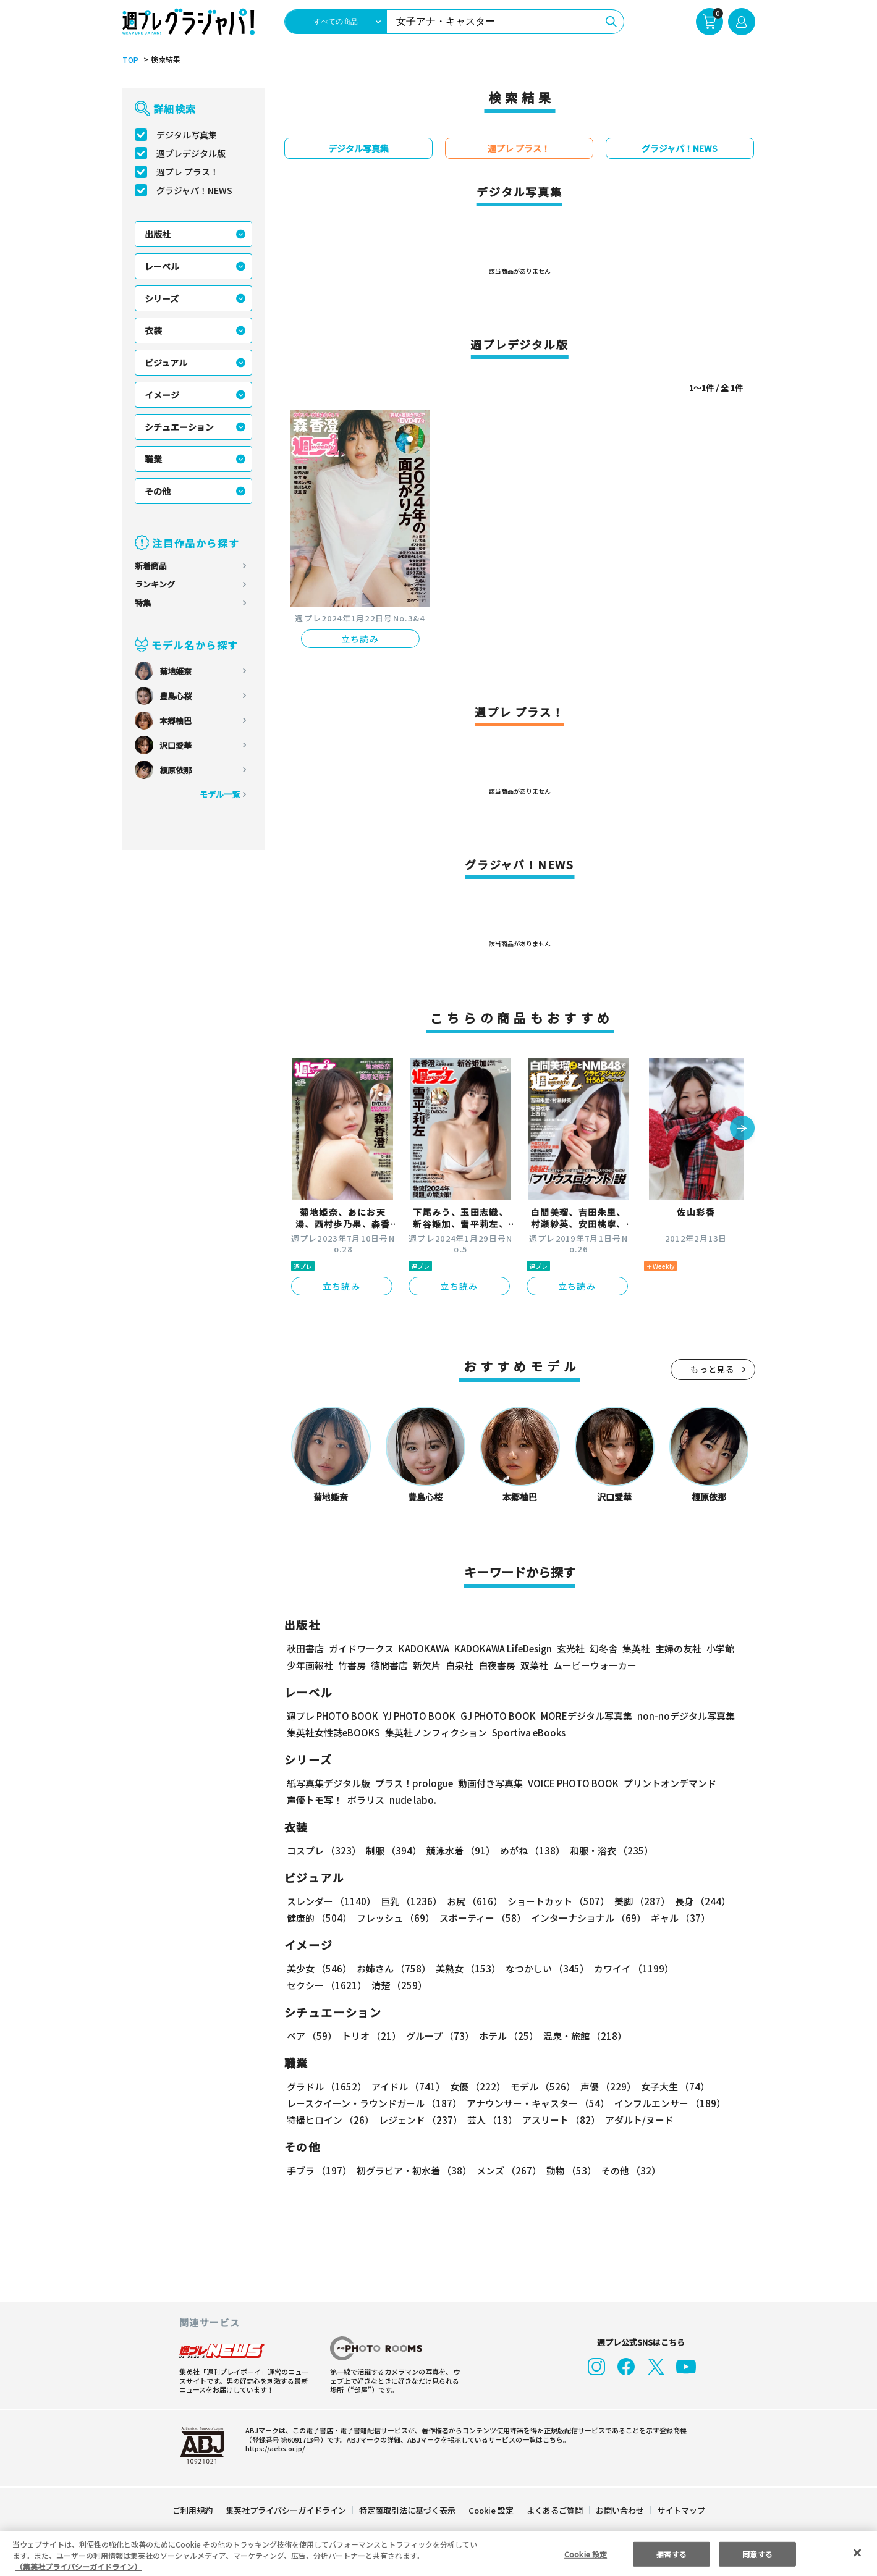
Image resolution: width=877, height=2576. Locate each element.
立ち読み (360, 639)
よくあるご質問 (553, 2510)
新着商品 (151, 565)
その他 (158, 491)
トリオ (370, 2035)
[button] (742, 1129)
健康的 (318, 1917)
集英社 (634, 1648)
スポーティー (480, 1917)
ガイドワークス (361, 1648)
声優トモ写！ (314, 1799)
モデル (538, 2086)
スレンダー (331, 1901)
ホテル (506, 2035)
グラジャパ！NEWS (194, 190)
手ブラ (318, 2170)
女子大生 (669, 2086)
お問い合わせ (619, 2510)
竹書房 (352, 1665)
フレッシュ (394, 1917)
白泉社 (459, 1665)
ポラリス (365, 1799)
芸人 (490, 2119)
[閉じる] (857, 2552)
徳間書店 (389, 1665)
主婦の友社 (676, 1648)
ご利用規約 (193, 2510)
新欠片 (427, 1665)
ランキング (155, 584)
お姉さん (391, 1968)
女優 (474, 2086)
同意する (758, 2553)
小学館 (718, 1648)
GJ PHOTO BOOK (491, 1715)
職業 (153, 459)
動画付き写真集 (487, 1783)
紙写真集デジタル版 (328, 1783)
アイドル (406, 2086)
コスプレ (323, 1850)
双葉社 (534, 1665)
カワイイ (629, 1968)
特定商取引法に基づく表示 (407, 2510)
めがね (529, 1850)
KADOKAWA (423, 1648)
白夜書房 (496, 1665)
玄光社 (569, 1648)
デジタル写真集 (186, 134)
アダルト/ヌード (636, 2119)
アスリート (558, 2119)
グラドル (326, 2086)
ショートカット (553, 1901)
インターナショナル (585, 1917)
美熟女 (465, 1968)
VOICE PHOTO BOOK (569, 1783)
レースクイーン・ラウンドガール (374, 2103)
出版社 (158, 234)
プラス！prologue (413, 1783)
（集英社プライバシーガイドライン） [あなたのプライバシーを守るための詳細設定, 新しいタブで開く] (78, 2566)
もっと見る (712, 1369)
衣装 (153, 330)
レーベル (162, 266)
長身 (696, 1901)
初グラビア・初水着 (412, 2170)
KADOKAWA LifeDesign (501, 1648)
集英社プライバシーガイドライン (286, 2510)
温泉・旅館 (582, 2035)
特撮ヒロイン (330, 2119)
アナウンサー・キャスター (536, 2103)
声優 (603, 2086)
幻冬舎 (602, 1648)
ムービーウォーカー (595, 1665)
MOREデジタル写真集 (578, 1715)
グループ (438, 2035)
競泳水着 (458, 1850)
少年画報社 (310, 1665)
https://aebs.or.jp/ (273, 2448)
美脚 (636, 1901)
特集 (143, 602)
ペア (311, 2035)
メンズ (506, 2170)
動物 (568, 2170)
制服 (392, 1850)
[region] (438, 2553)
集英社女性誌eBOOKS (333, 1732)
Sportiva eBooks (525, 1732)
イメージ (162, 395)
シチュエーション (179, 427)
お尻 (471, 1901)
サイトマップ (680, 2510)
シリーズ (162, 298)
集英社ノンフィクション (434, 1732)
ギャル (677, 1917)
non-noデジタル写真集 (677, 1715)
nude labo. (412, 1799)
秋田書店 (305, 1648)
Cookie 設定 (490, 2510)
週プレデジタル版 (191, 153)
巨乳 (409, 1901)
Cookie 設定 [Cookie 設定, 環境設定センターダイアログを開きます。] (585, 2553)
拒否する (671, 2553)
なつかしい (543, 1968)
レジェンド (419, 2119)
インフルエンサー (667, 2103)
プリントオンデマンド (664, 1783)
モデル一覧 (219, 794)
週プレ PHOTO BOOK (331, 1715)
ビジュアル (166, 362)
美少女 (318, 1968)
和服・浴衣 (607, 1850)
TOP (129, 60)
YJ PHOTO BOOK (416, 1715)
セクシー (712, 1968)
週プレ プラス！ (187, 172)
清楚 (314, 1985)
